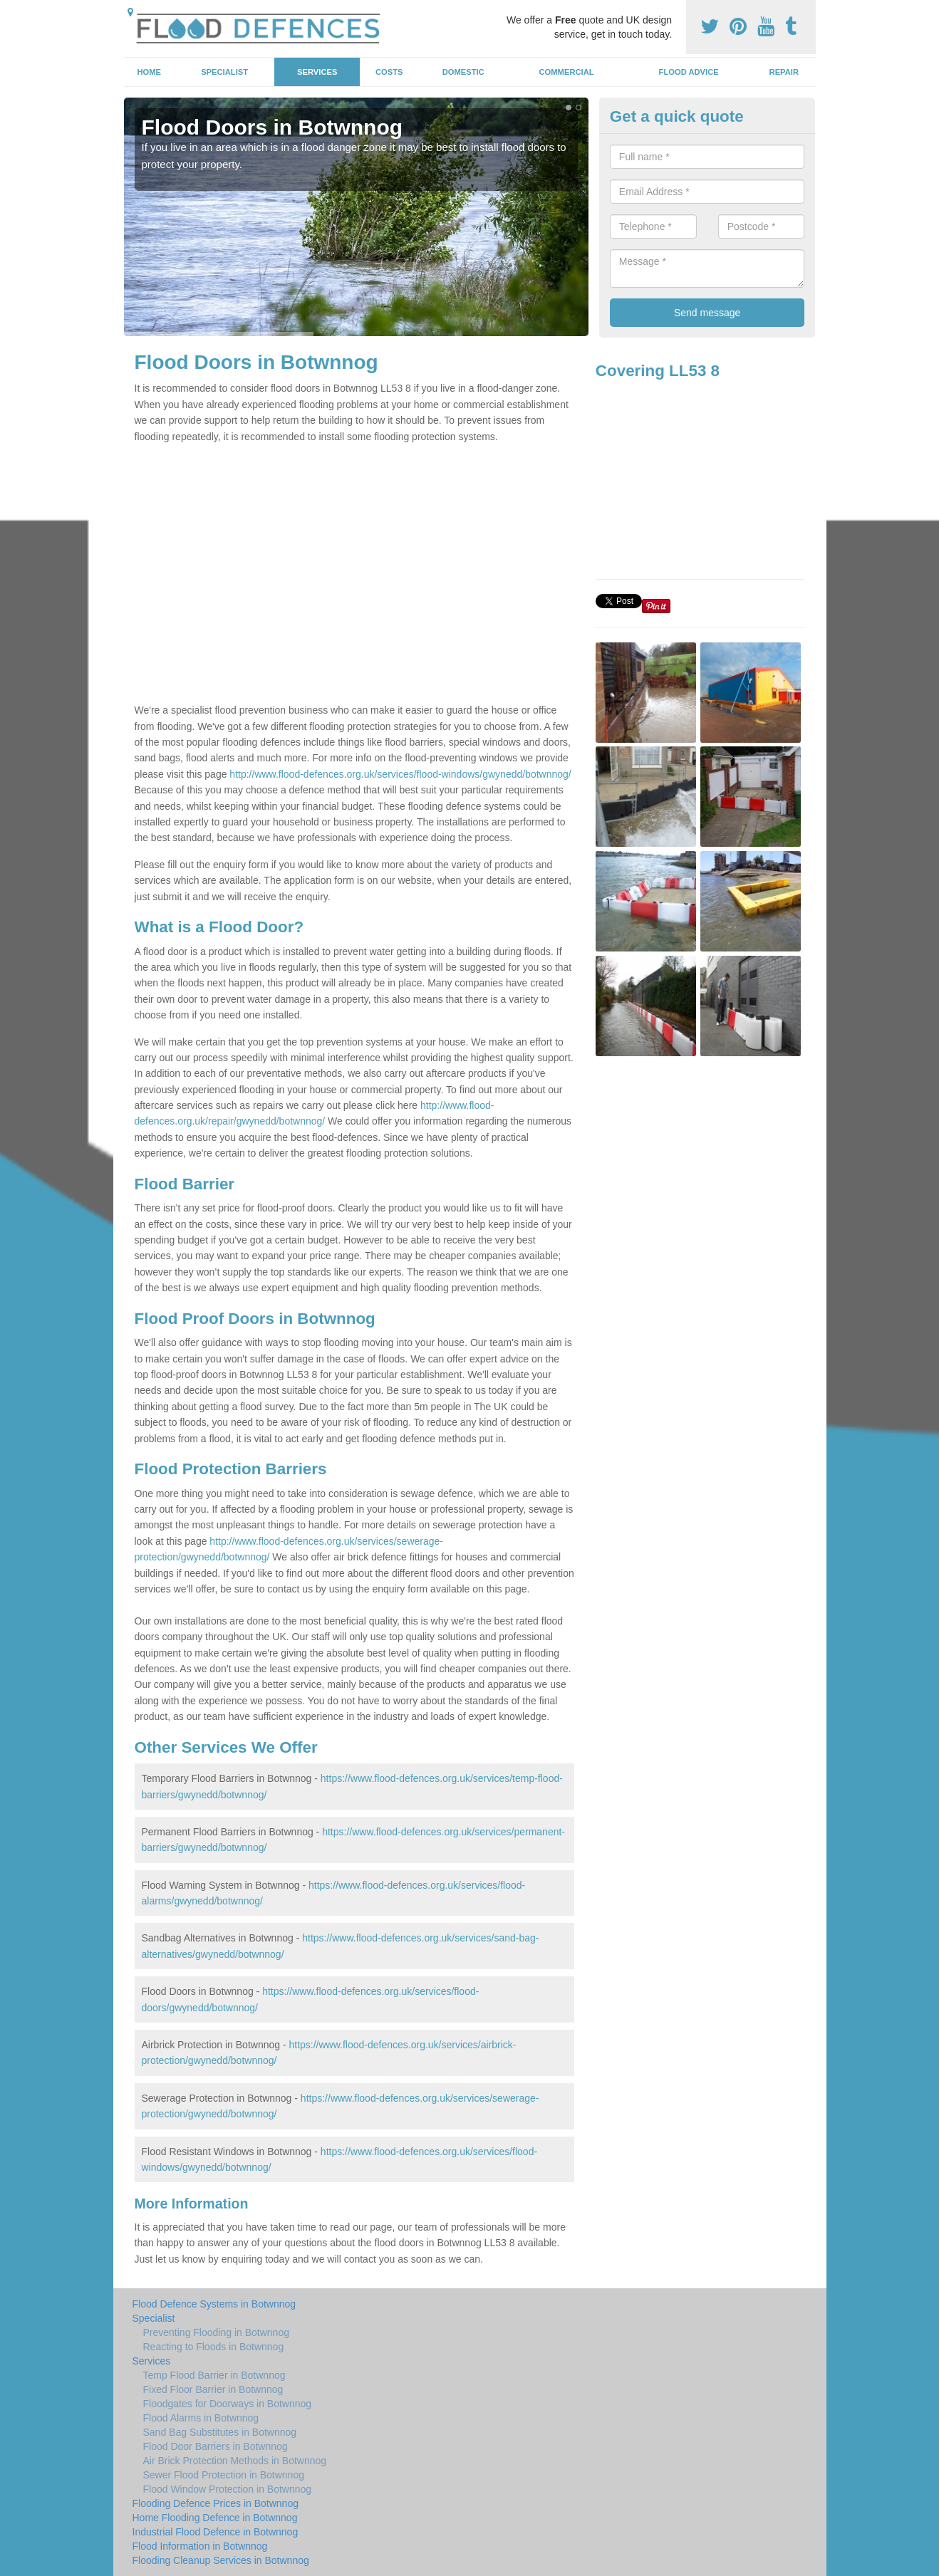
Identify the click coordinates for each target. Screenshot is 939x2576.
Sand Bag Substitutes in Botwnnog (220, 2432)
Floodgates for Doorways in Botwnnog (227, 2403)
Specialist (224, 72)
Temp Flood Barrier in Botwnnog (214, 2375)
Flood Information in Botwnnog (200, 2546)
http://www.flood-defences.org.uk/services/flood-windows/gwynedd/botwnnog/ (400, 774)
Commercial (566, 72)
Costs (389, 72)
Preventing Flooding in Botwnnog (216, 2332)
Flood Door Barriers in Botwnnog (215, 2446)
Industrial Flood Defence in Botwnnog (216, 2532)
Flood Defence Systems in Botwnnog (214, 2304)
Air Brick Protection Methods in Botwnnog (235, 2460)
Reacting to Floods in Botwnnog (213, 2346)
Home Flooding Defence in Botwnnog (215, 2517)
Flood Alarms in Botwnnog (201, 2418)
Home (149, 72)
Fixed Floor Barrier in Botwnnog (213, 2389)
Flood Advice (689, 72)
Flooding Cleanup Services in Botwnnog (221, 2560)
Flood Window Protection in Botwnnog (227, 2489)
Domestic (463, 72)
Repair (784, 72)
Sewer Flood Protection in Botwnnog (223, 2475)
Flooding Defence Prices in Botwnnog (216, 2503)
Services (317, 72)
